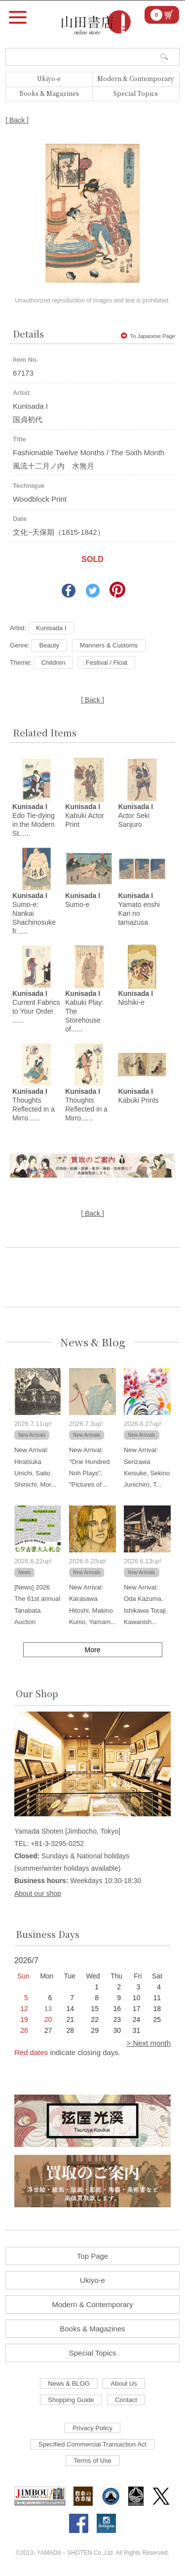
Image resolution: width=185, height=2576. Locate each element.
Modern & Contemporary (135, 78)
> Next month (148, 2043)
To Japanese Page (148, 336)
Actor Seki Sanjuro (135, 815)
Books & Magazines (49, 93)
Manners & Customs (109, 645)
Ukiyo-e (49, 78)
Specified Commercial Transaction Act (92, 2444)
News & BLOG (69, 2383)
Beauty (49, 645)
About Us (124, 2383)
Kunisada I (51, 628)
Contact (126, 2400)
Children (53, 662)
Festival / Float (107, 662)
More (93, 1650)
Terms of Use (92, 2460)
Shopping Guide (71, 2400)
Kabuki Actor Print (84, 815)
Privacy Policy (92, 2428)
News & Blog (92, 1342)
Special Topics (135, 93)
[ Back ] (17, 120)
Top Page (92, 2256)
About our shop (37, 1893)
